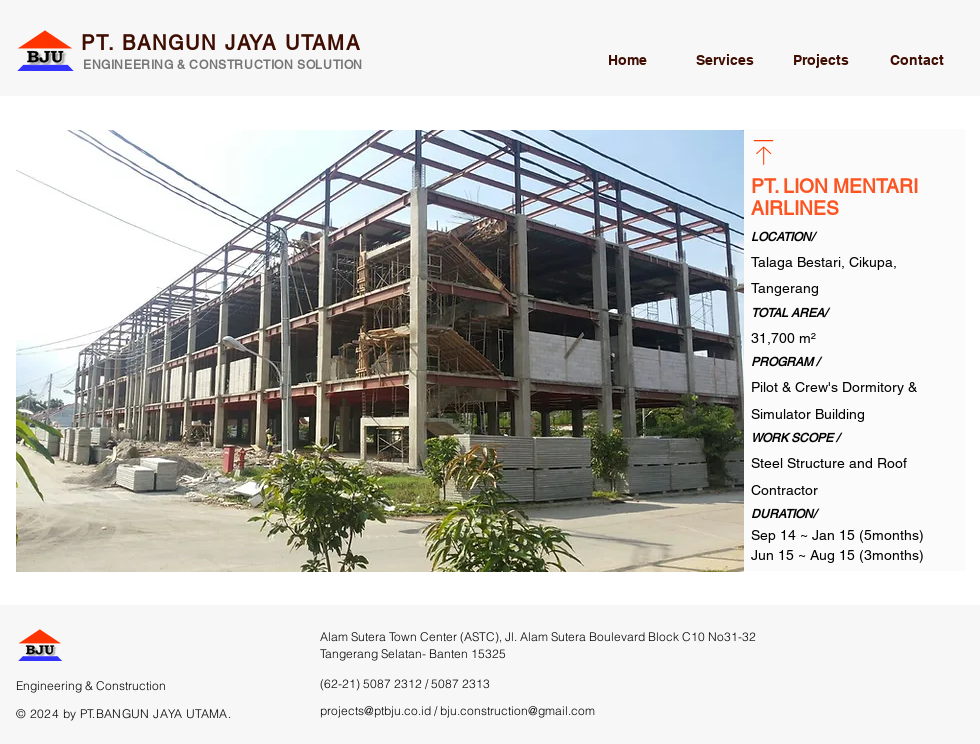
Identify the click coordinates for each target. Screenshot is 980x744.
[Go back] (763, 152)
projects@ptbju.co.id (375, 710)
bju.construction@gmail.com (517, 710)
